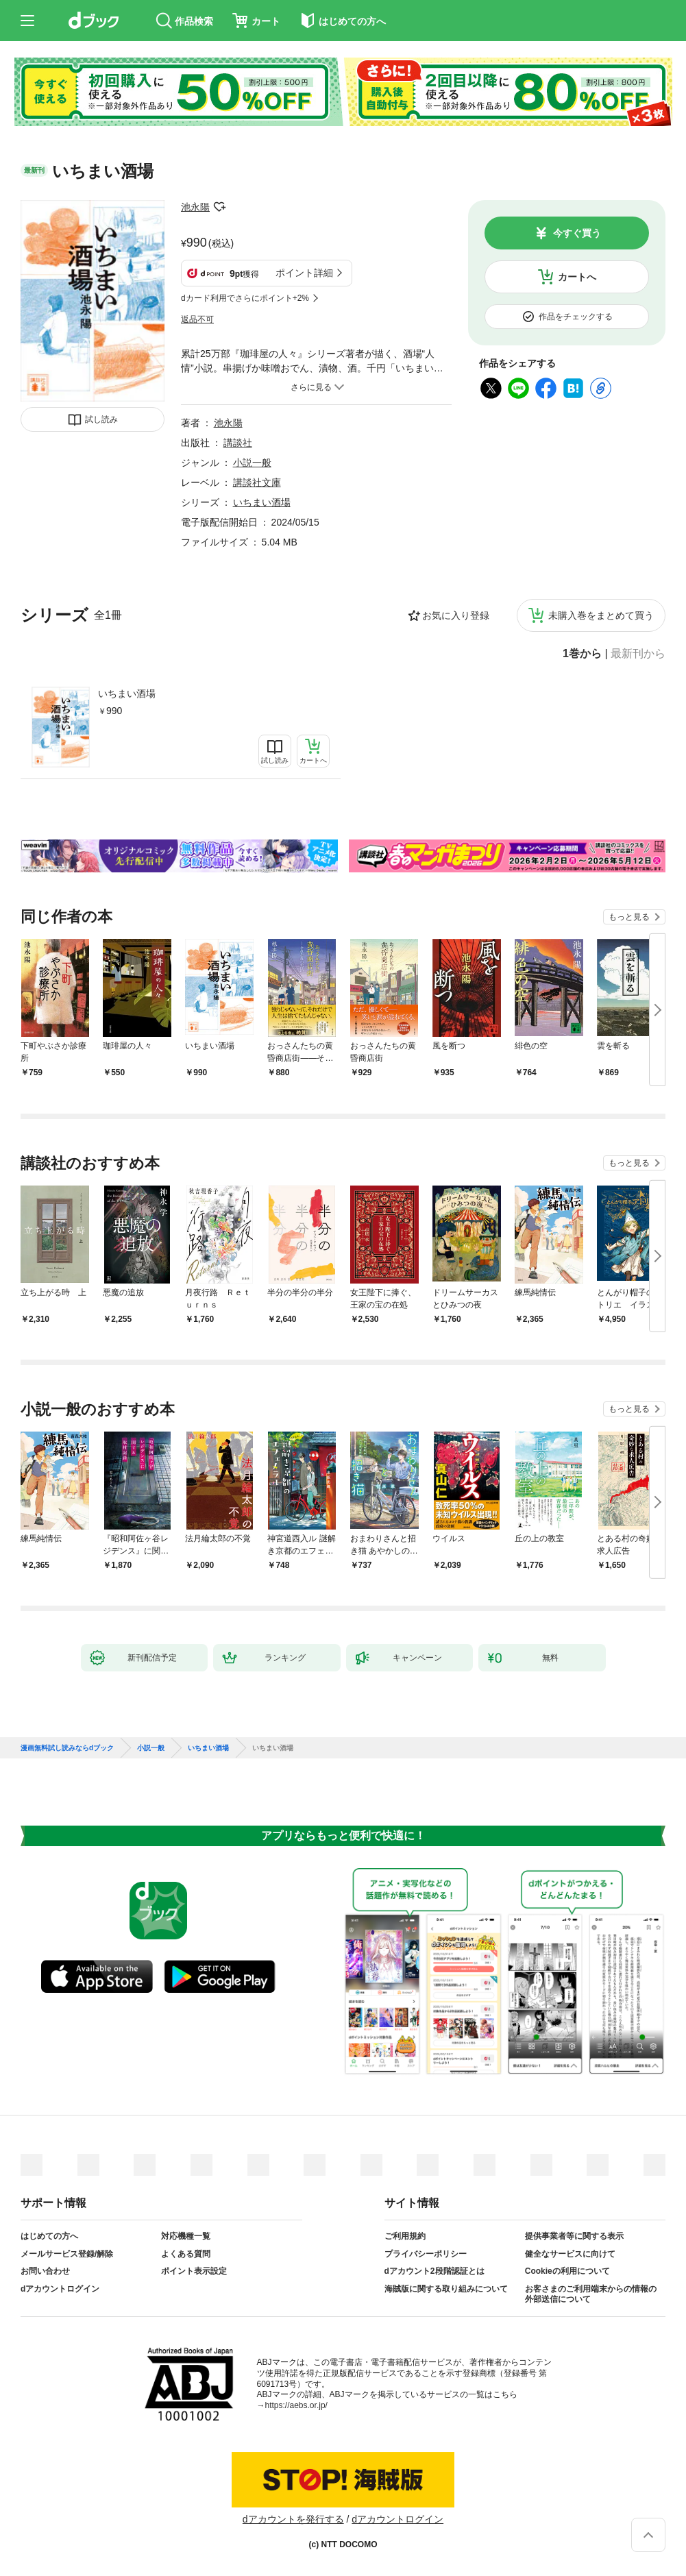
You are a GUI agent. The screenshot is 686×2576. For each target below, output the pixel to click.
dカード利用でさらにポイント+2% (245, 298)
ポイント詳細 (304, 272)
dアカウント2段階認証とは (434, 2271)
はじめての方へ (49, 2236)
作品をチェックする (576, 316)
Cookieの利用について (567, 2271)
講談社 (237, 442)
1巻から (582, 653)
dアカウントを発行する (293, 2519)
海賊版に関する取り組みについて (446, 2289)
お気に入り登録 (455, 615)
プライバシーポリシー (425, 2254)
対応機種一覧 (185, 2236)
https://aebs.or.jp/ (296, 2405)
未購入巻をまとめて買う (601, 615)
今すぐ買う (577, 233)
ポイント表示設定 (194, 2271)
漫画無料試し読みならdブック (67, 1748)
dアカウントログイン (60, 2289)
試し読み (101, 419)
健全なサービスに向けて (570, 2254)
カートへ (577, 276)
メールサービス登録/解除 (67, 2254)
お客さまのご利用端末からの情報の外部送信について (591, 2294)
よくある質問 (185, 2254)
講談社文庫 (257, 482)
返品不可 (197, 319)
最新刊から (638, 653)
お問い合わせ (45, 2271)
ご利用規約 (405, 2236)
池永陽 (195, 206)
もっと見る (629, 917)
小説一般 (252, 462)
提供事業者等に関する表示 (574, 2236)
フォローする (219, 207)
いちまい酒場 (127, 693)
